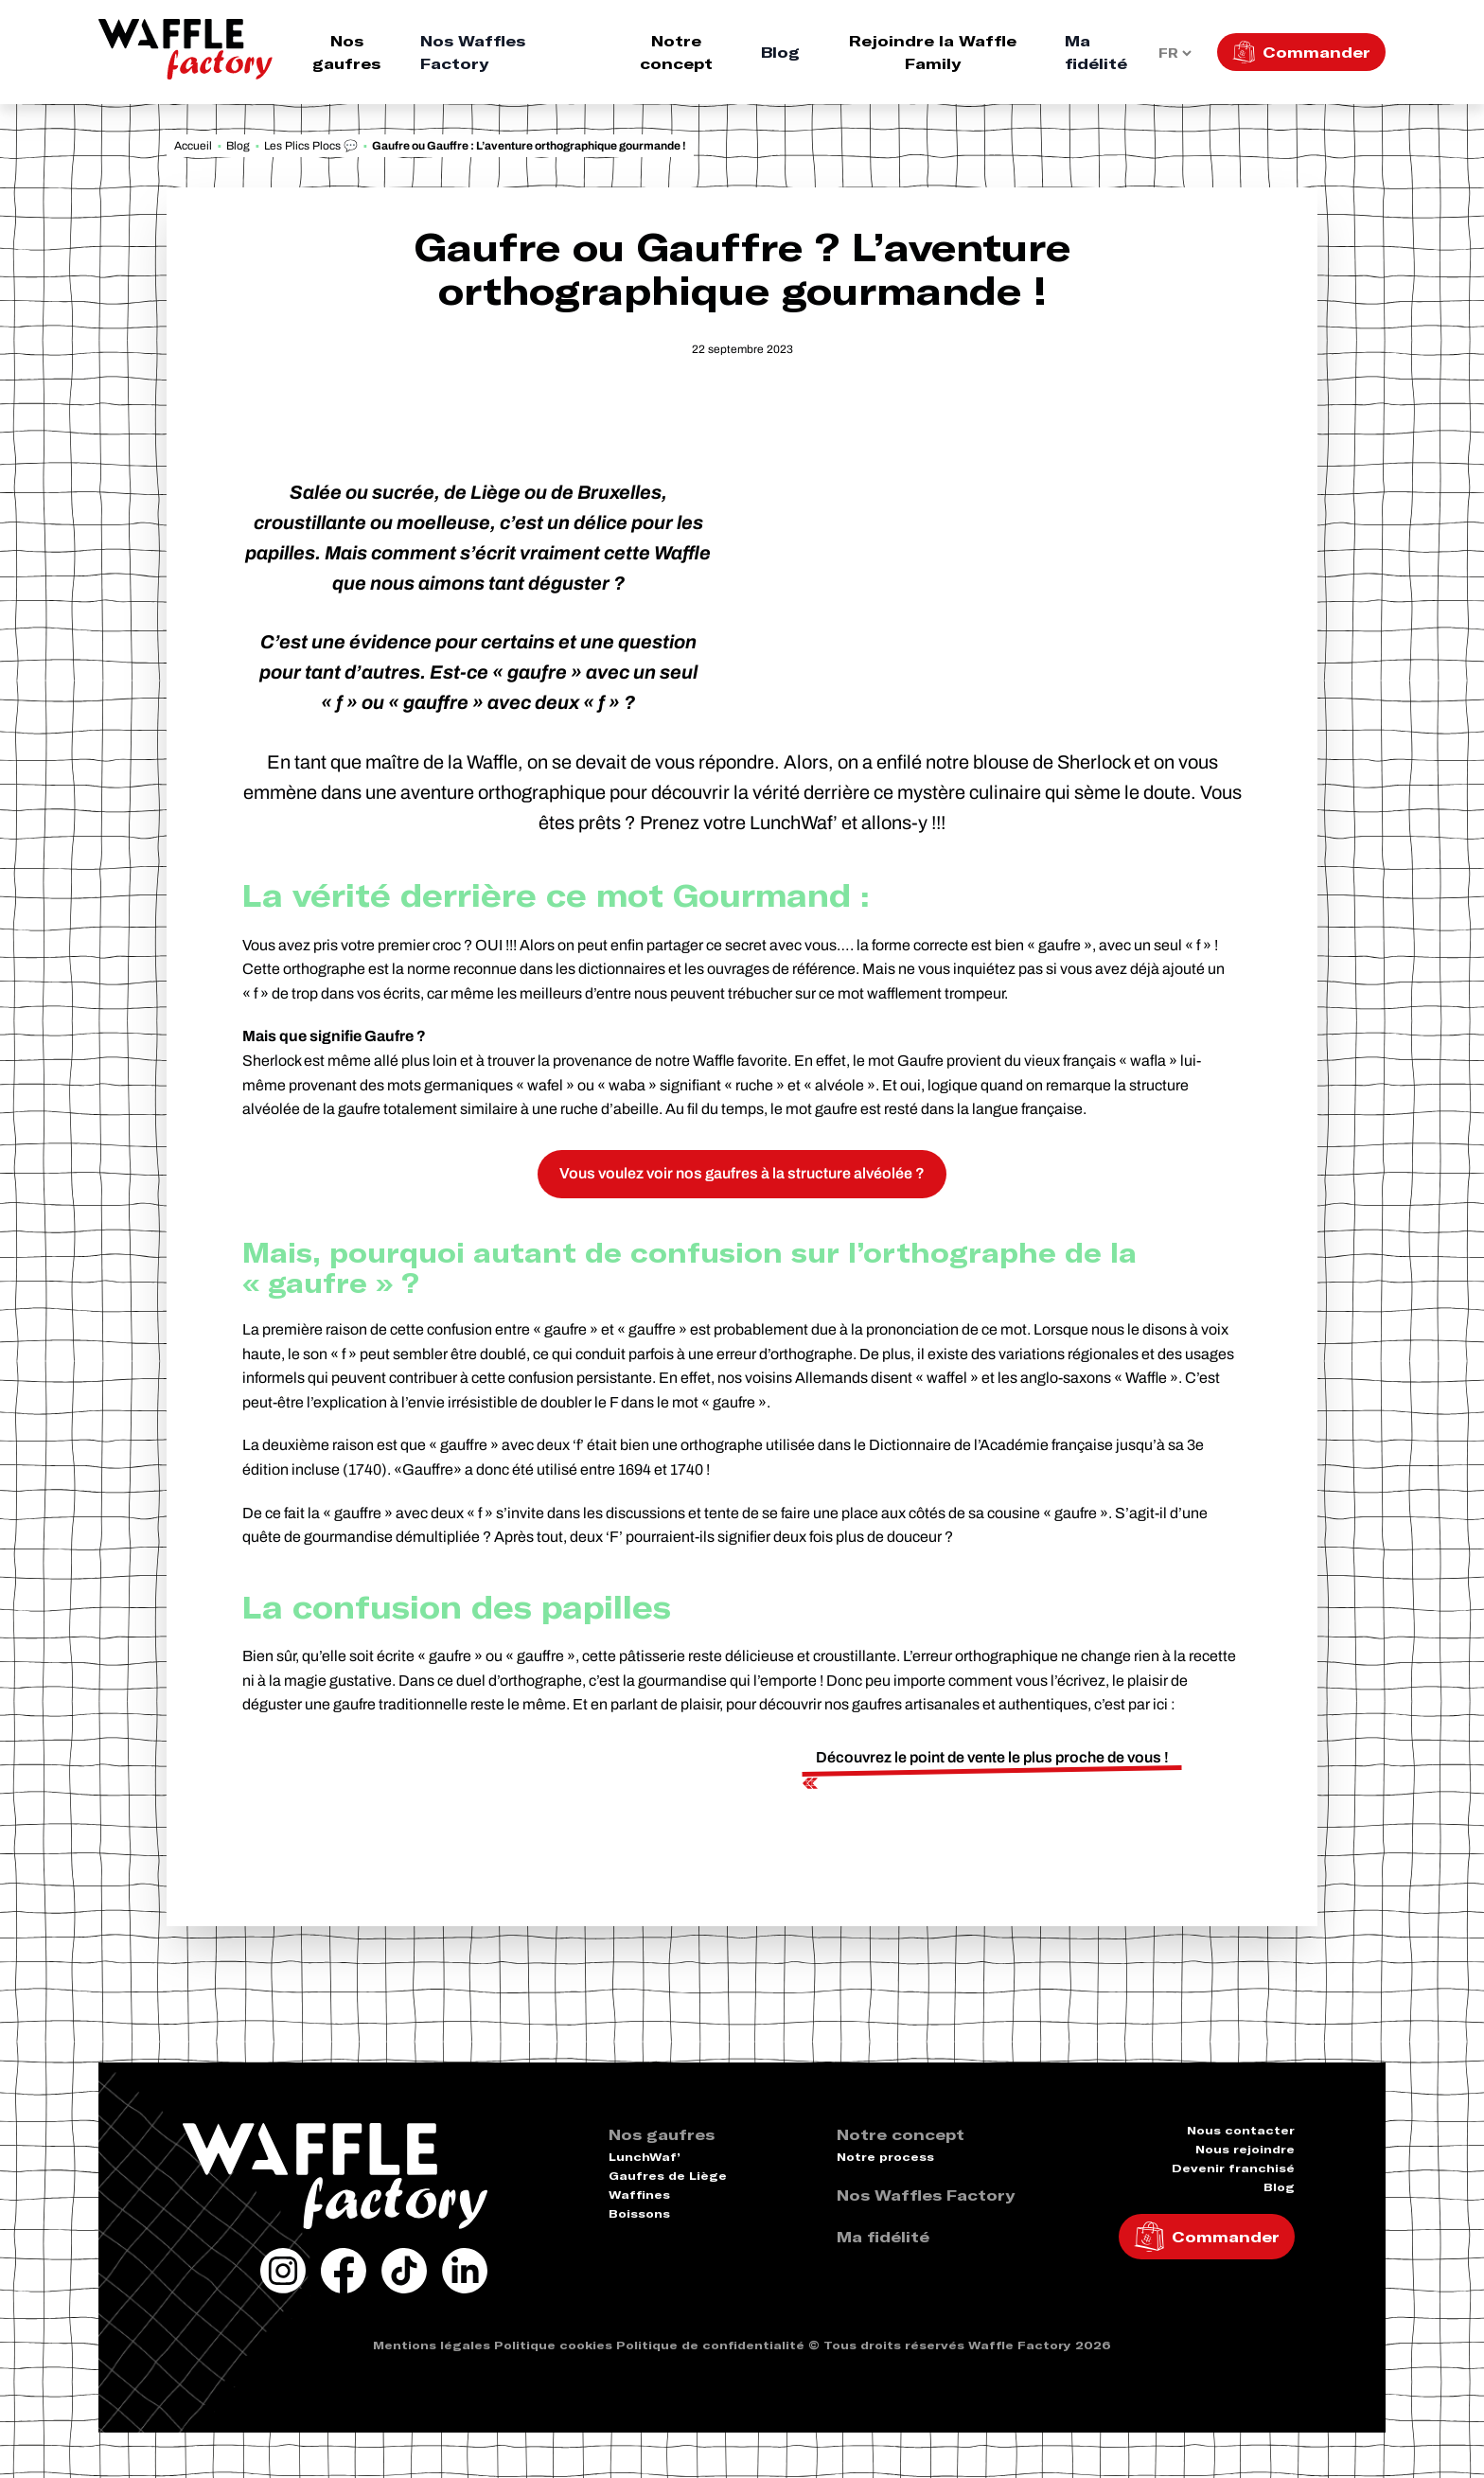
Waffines (639, 2194)
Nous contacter (1241, 2130)
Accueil (193, 145)
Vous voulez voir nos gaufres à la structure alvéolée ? (742, 1173)
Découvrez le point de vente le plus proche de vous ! (992, 1757)
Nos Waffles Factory (472, 52)
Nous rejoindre (1245, 2149)
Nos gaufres (346, 52)
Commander (1316, 52)
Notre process (885, 2157)
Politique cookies (553, 2345)
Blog (780, 52)
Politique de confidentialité (710, 2345)
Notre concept (676, 52)
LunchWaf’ (644, 2157)
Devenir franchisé (1233, 2168)
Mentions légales (431, 2345)
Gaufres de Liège (668, 2175)
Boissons (639, 2213)
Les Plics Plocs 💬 (311, 145)
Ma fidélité (1096, 52)
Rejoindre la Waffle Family (932, 52)
